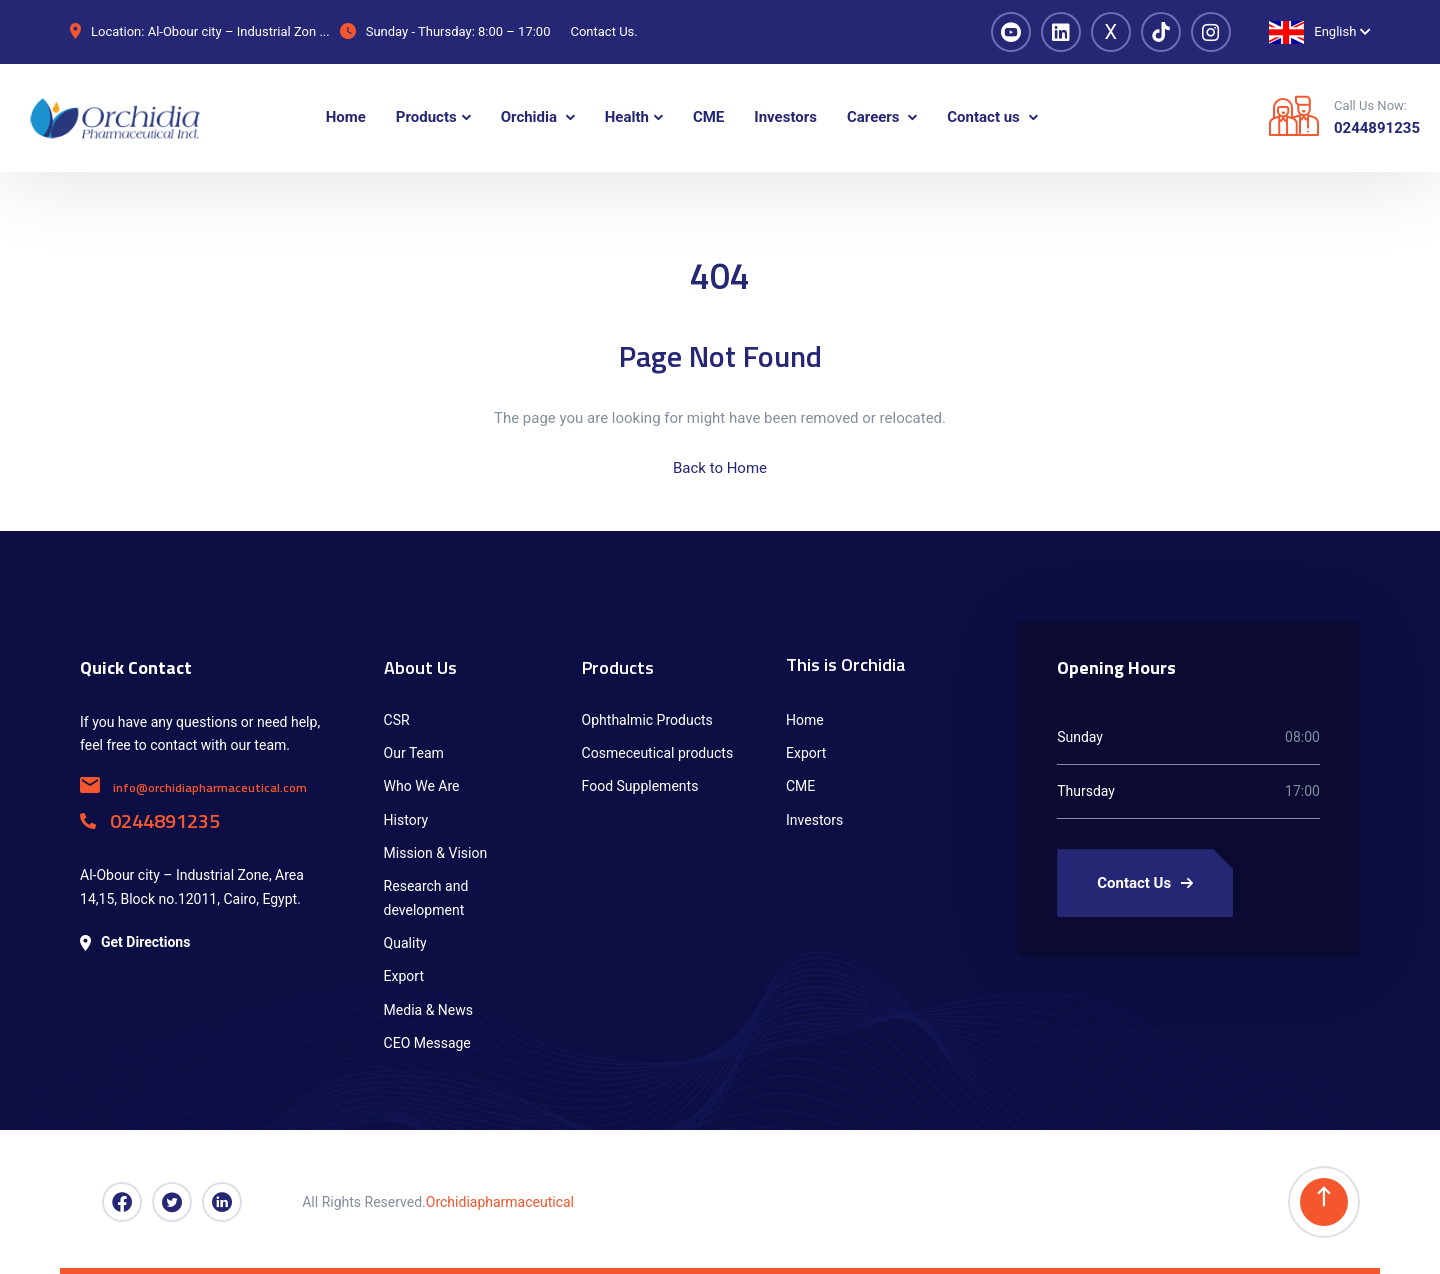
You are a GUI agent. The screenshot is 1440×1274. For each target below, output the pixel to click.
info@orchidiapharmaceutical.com (193, 787)
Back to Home (720, 468)
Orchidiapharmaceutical (500, 1202)
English (1312, 32)
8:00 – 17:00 (514, 31)
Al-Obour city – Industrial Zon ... (239, 31)
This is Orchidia (845, 664)
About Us (420, 667)
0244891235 (1377, 128)
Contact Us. (603, 31)
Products (618, 667)
